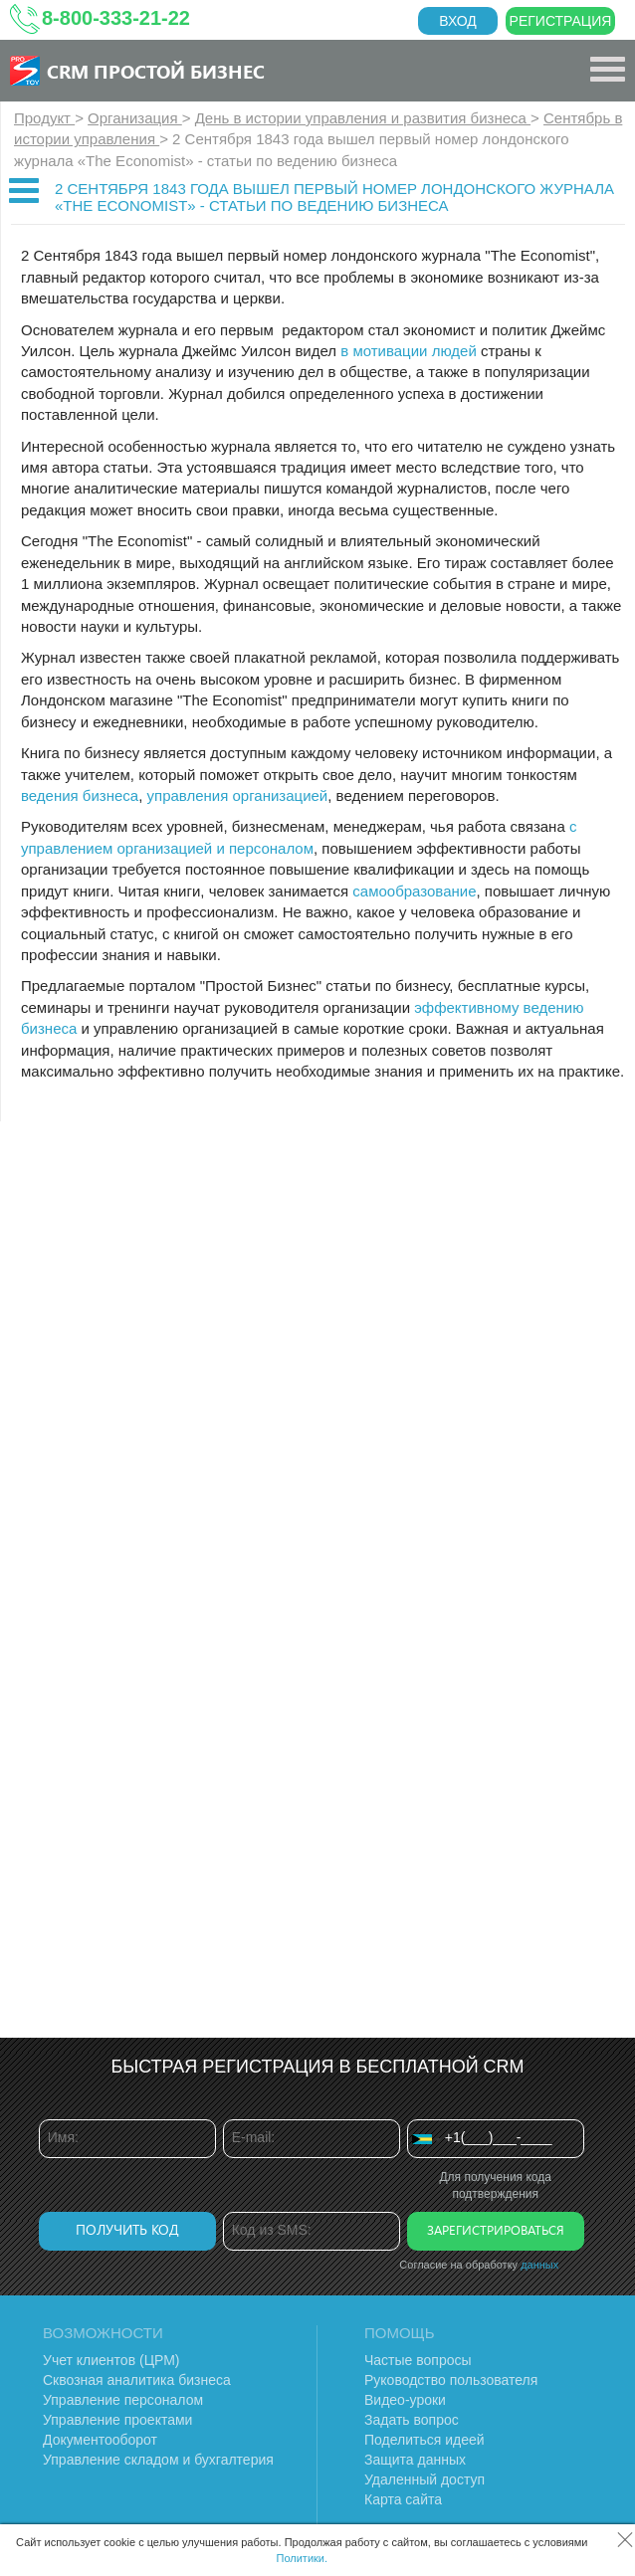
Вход (458, 21)
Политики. (302, 2558)
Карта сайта (403, 2499)
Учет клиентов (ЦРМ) (111, 2360)
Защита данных (415, 2460)
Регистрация (561, 21)
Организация (135, 117)
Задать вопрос (411, 2420)
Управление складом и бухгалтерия (158, 2460)
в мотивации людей (408, 350)
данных (539, 2265)
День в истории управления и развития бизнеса (362, 117)
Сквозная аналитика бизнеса (137, 2380)
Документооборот (100, 2440)
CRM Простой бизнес (156, 71)
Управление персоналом (123, 2400)
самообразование (414, 891)
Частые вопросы (418, 2360)
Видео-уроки (405, 2400)
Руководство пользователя (450, 2380)
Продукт (44, 117)
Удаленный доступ (424, 2479)
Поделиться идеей (424, 2440)
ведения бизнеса (79, 795)
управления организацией (237, 795)
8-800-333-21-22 (116, 18)
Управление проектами (117, 2420)
